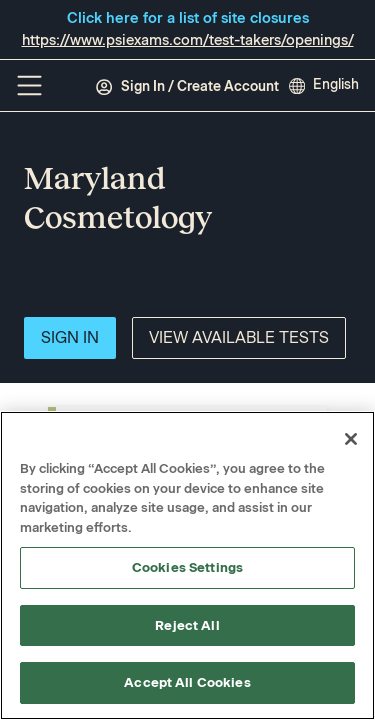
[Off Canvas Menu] (29, 85)
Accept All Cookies (187, 682)
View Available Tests (239, 337)
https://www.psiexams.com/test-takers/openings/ (188, 40)
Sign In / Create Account (187, 87)
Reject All (187, 625)
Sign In (70, 337)
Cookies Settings (187, 567)
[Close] (351, 439)
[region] (187, 565)
